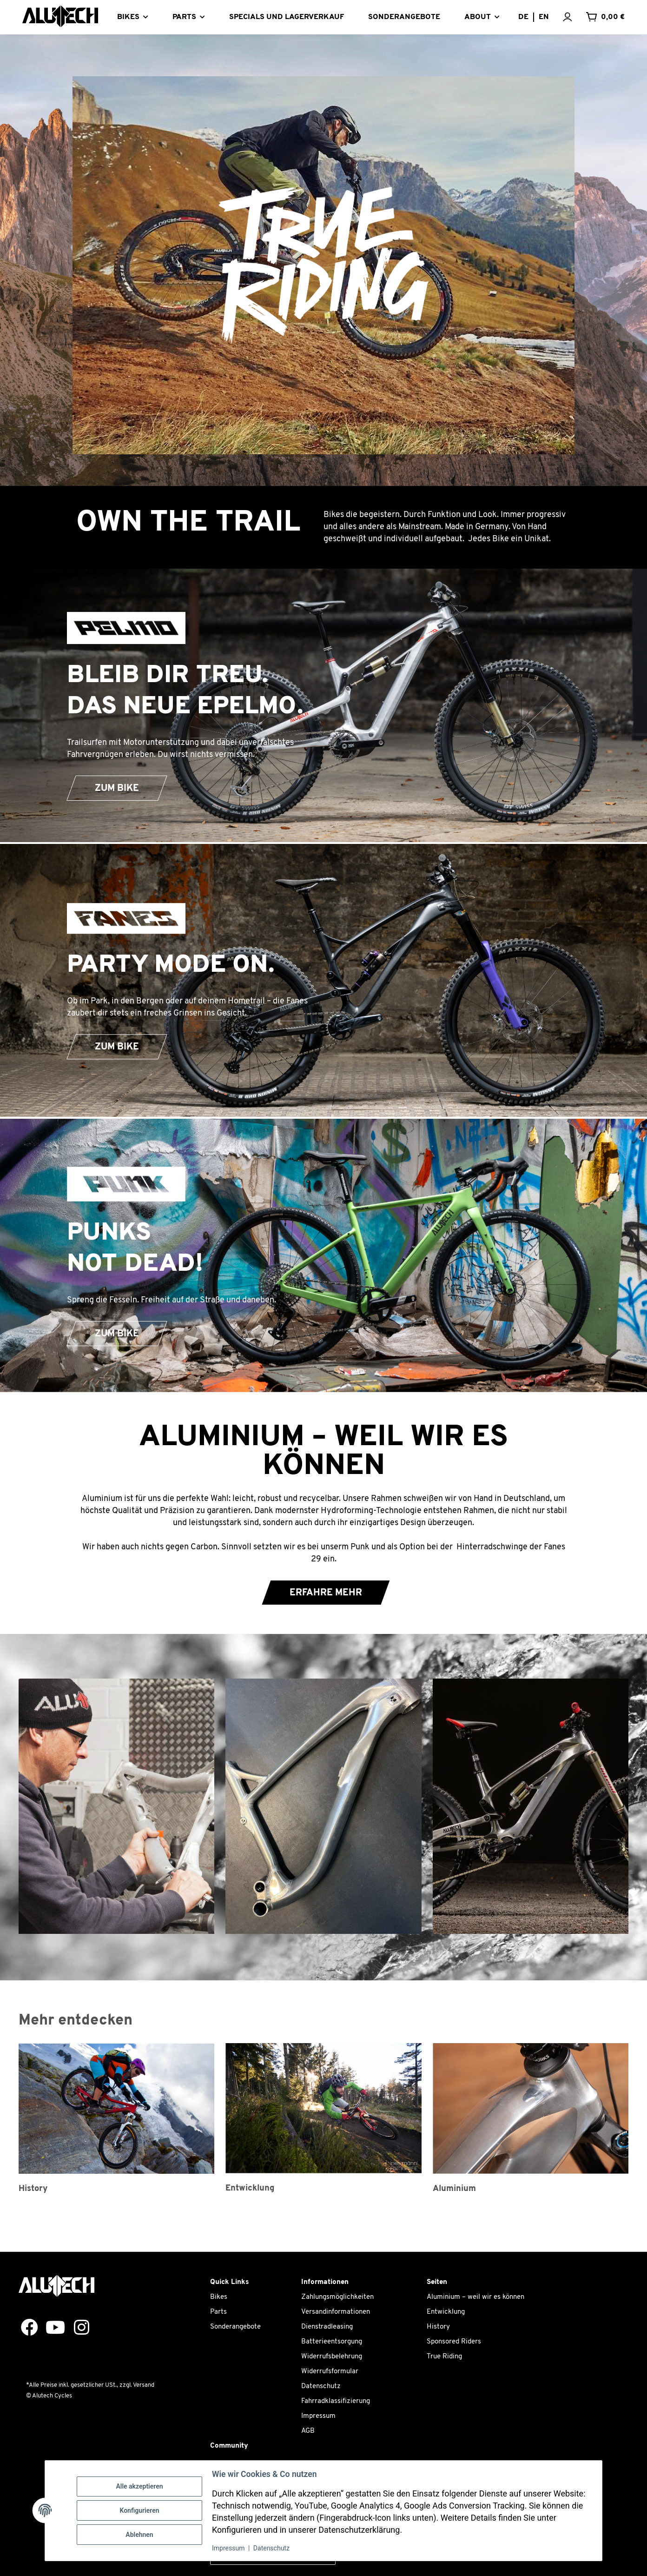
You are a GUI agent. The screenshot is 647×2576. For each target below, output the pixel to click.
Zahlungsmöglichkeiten (337, 2297)
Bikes (218, 2297)
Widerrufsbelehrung (331, 2356)
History (438, 2327)
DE (523, 17)
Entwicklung (446, 2312)
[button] (574, 17)
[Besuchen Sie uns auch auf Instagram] (78, 2328)
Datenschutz (321, 2386)
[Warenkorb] (605, 17)
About (477, 17)
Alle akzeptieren (139, 2486)
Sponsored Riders (454, 2341)
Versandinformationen (335, 2312)
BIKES (128, 17)
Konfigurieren (139, 2510)
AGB (308, 2431)
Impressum (318, 2416)
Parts (218, 2312)
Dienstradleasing (327, 2327)
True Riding (444, 2356)
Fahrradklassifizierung (335, 2401)
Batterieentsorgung (331, 2341)
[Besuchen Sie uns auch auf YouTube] (52, 2328)
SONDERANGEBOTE (404, 17)
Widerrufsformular (329, 2371)
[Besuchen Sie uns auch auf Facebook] (26, 2328)
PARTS (184, 17)
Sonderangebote (235, 2327)
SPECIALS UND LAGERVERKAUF (286, 17)
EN (544, 17)
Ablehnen (139, 2534)
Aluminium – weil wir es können (475, 2297)
